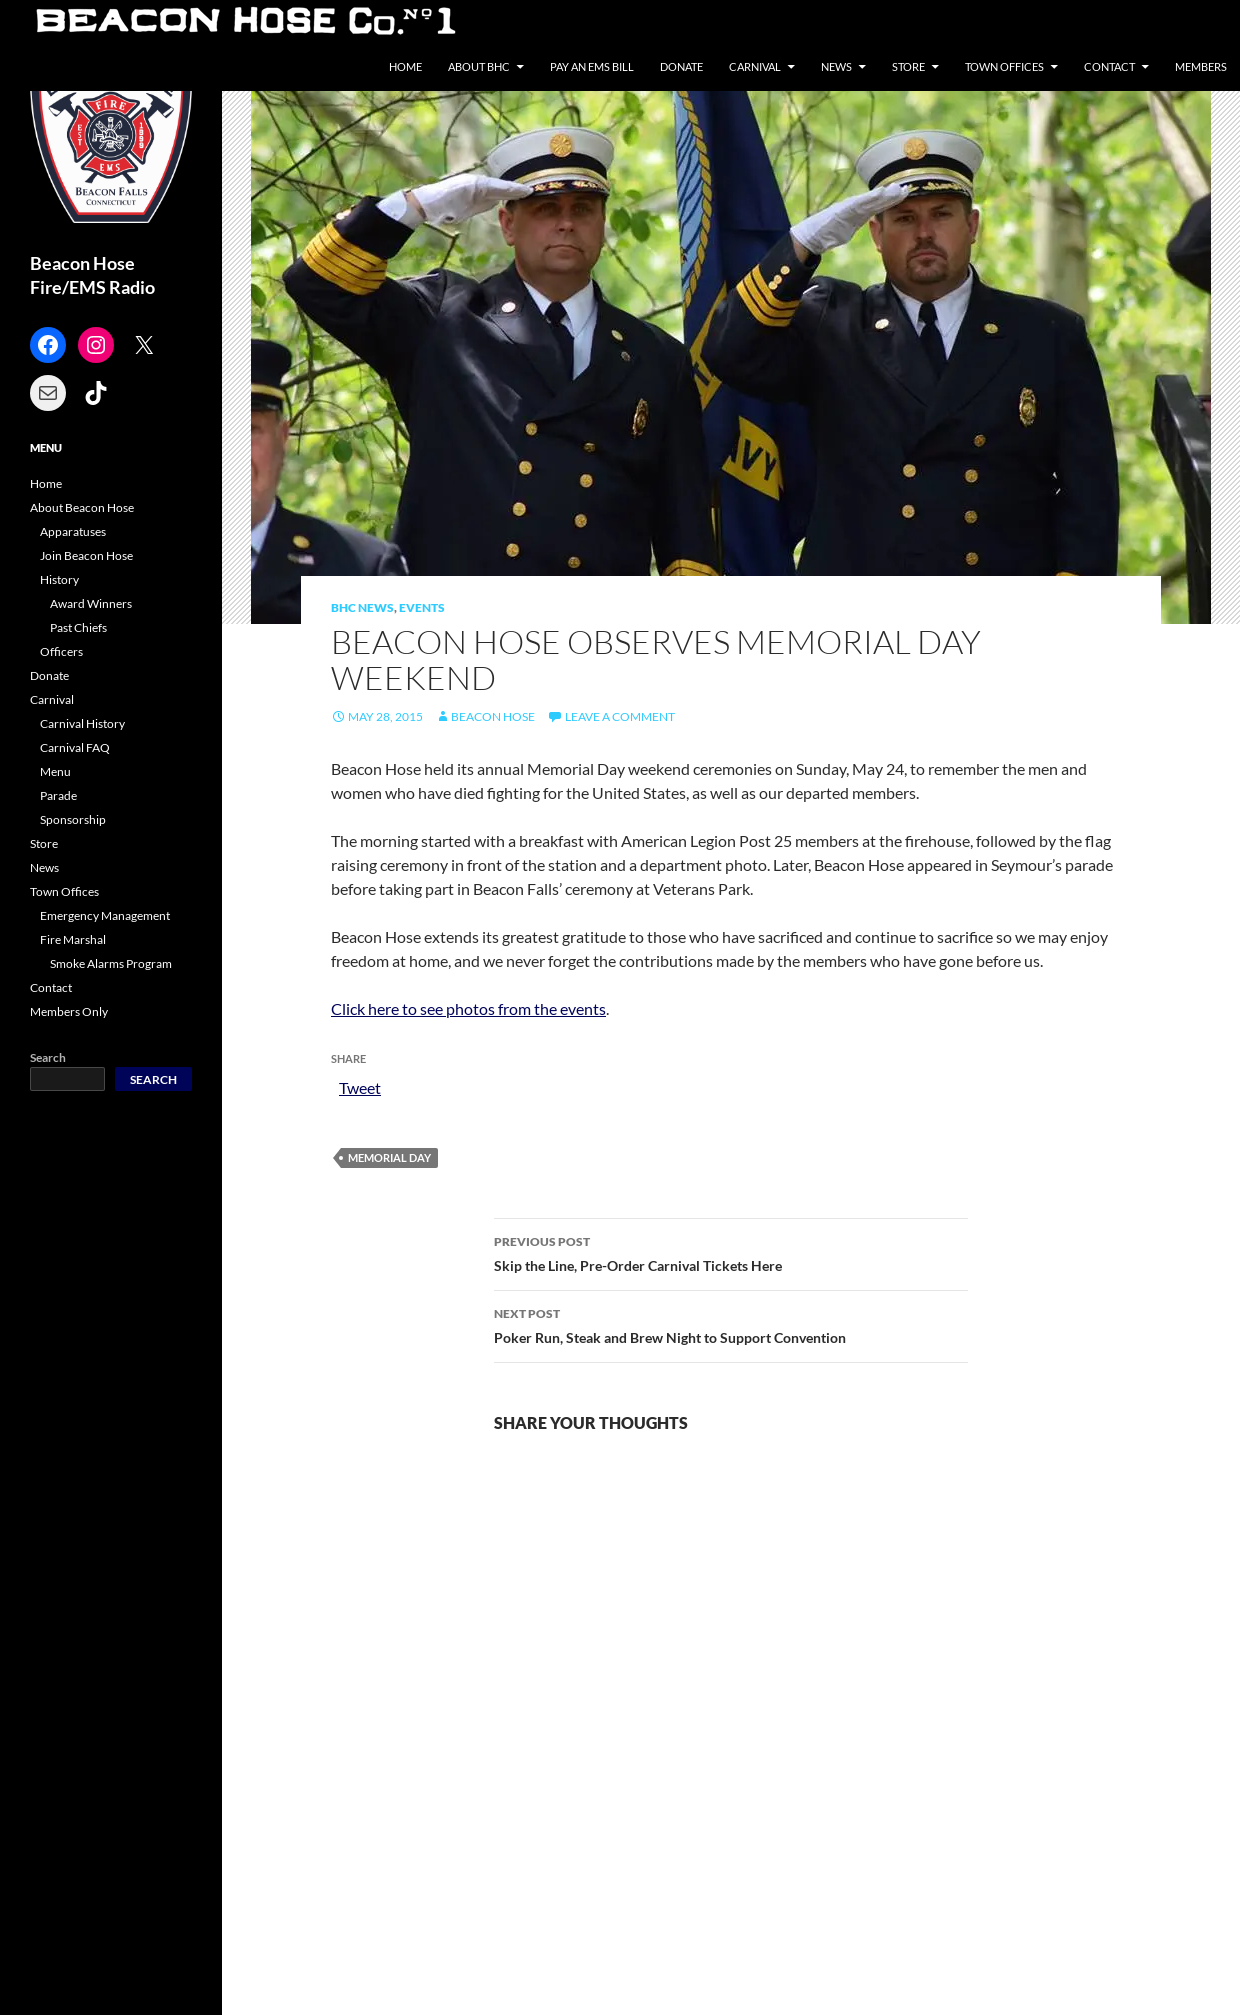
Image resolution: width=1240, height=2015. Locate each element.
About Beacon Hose (82, 507)
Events (422, 607)
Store (908, 66)
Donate (681, 66)
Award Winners (91, 603)
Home (405, 66)
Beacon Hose (493, 716)
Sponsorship (73, 819)
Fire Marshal (73, 939)
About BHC (479, 66)
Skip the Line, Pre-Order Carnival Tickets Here (731, 1252)
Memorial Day (389, 1157)
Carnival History (82, 723)
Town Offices (1004, 66)
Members (1201, 66)
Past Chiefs (78, 627)
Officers (61, 651)
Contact (1109, 66)
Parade (58, 795)
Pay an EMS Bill (592, 66)
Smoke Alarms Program (111, 963)
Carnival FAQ (75, 747)
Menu (55, 771)
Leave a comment (620, 716)
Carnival (755, 66)
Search (48, 1057)
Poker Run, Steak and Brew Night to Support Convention (731, 1324)
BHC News (362, 607)
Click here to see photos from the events (468, 1008)
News (836, 66)
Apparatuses (73, 531)
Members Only (69, 1011)
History (59, 579)
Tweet (360, 1086)
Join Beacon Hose (86, 555)
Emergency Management (105, 915)
